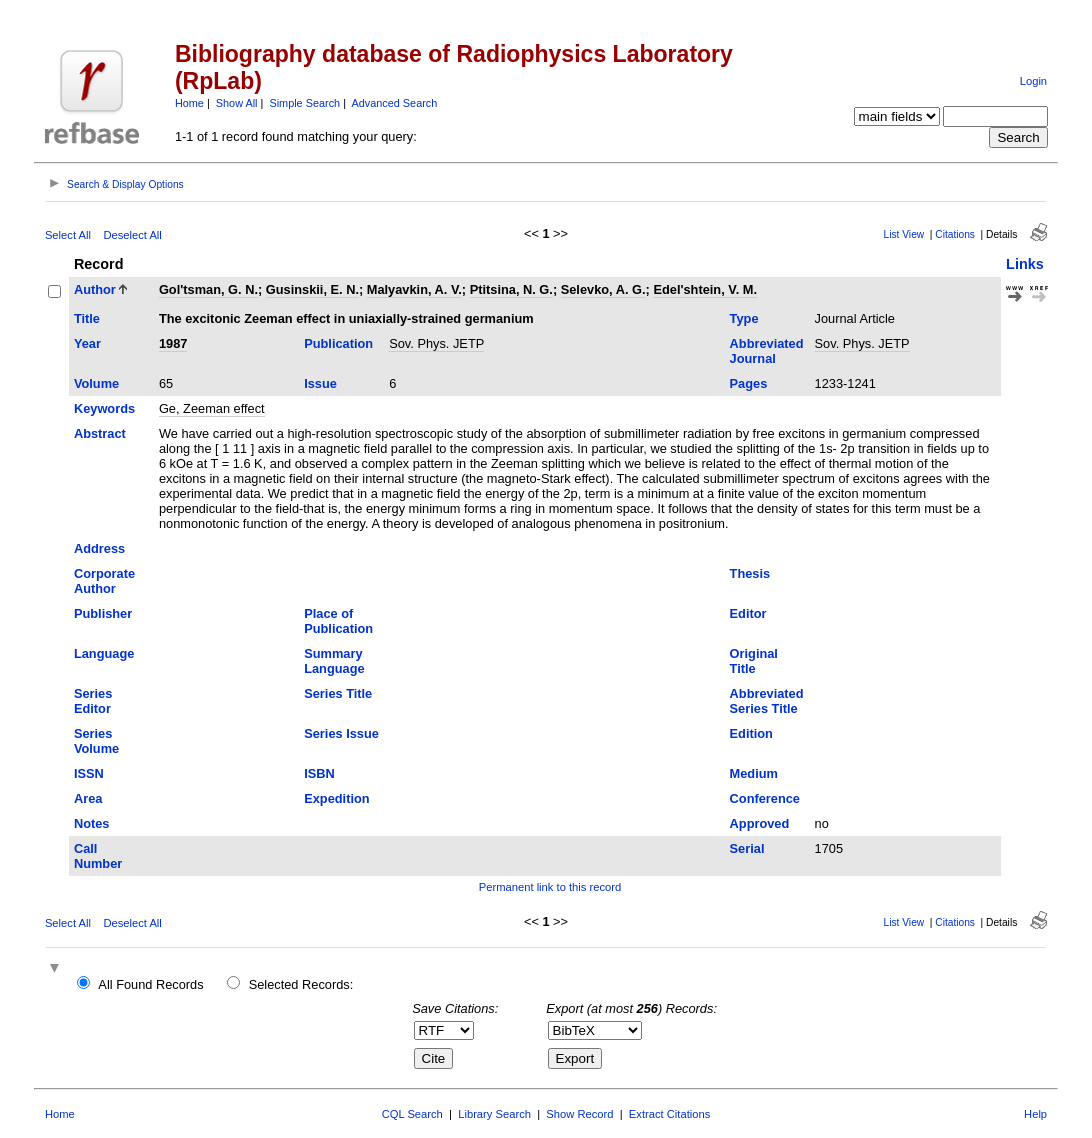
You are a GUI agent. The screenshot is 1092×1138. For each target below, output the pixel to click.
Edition (751, 733)
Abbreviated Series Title (767, 701)
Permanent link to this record (550, 887)
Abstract (100, 433)
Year (87, 343)
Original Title (754, 661)
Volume (96, 383)
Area (88, 798)
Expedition (336, 798)
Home (189, 103)
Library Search (494, 1114)
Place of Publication (338, 621)
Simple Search (304, 103)
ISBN (319, 773)
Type (744, 318)
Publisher (103, 613)
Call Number (98, 856)
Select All (68, 235)
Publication (338, 343)
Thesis (750, 573)
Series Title (338, 693)
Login (1033, 81)
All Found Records (150, 984)
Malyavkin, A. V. (414, 289)
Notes (92, 823)
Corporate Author (104, 581)
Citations (955, 234)
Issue (320, 383)
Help (1035, 1114)
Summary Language (334, 661)
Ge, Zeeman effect (212, 408)
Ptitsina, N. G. (511, 289)
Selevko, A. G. (603, 289)
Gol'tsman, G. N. (208, 289)
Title (87, 318)
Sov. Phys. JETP (436, 343)
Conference (765, 798)
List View (904, 234)
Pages (749, 383)
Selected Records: (301, 984)
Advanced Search (394, 103)
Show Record (579, 1114)
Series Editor (93, 701)
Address (99, 548)
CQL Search (412, 1114)
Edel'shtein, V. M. (705, 289)
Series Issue (341, 733)
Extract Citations (669, 1114)
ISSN (89, 773)
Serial (747, 848)
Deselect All (132, 235)
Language (104, 653)
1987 (173, 343)
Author (95, 289)
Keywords (104, 408)
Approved (760, 823)
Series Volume (96, 741)
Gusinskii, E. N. (312, 289)
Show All (237, 103)
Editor (748, 613)
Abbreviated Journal (767, 351)
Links (1025, 264)
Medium (754, 773)
